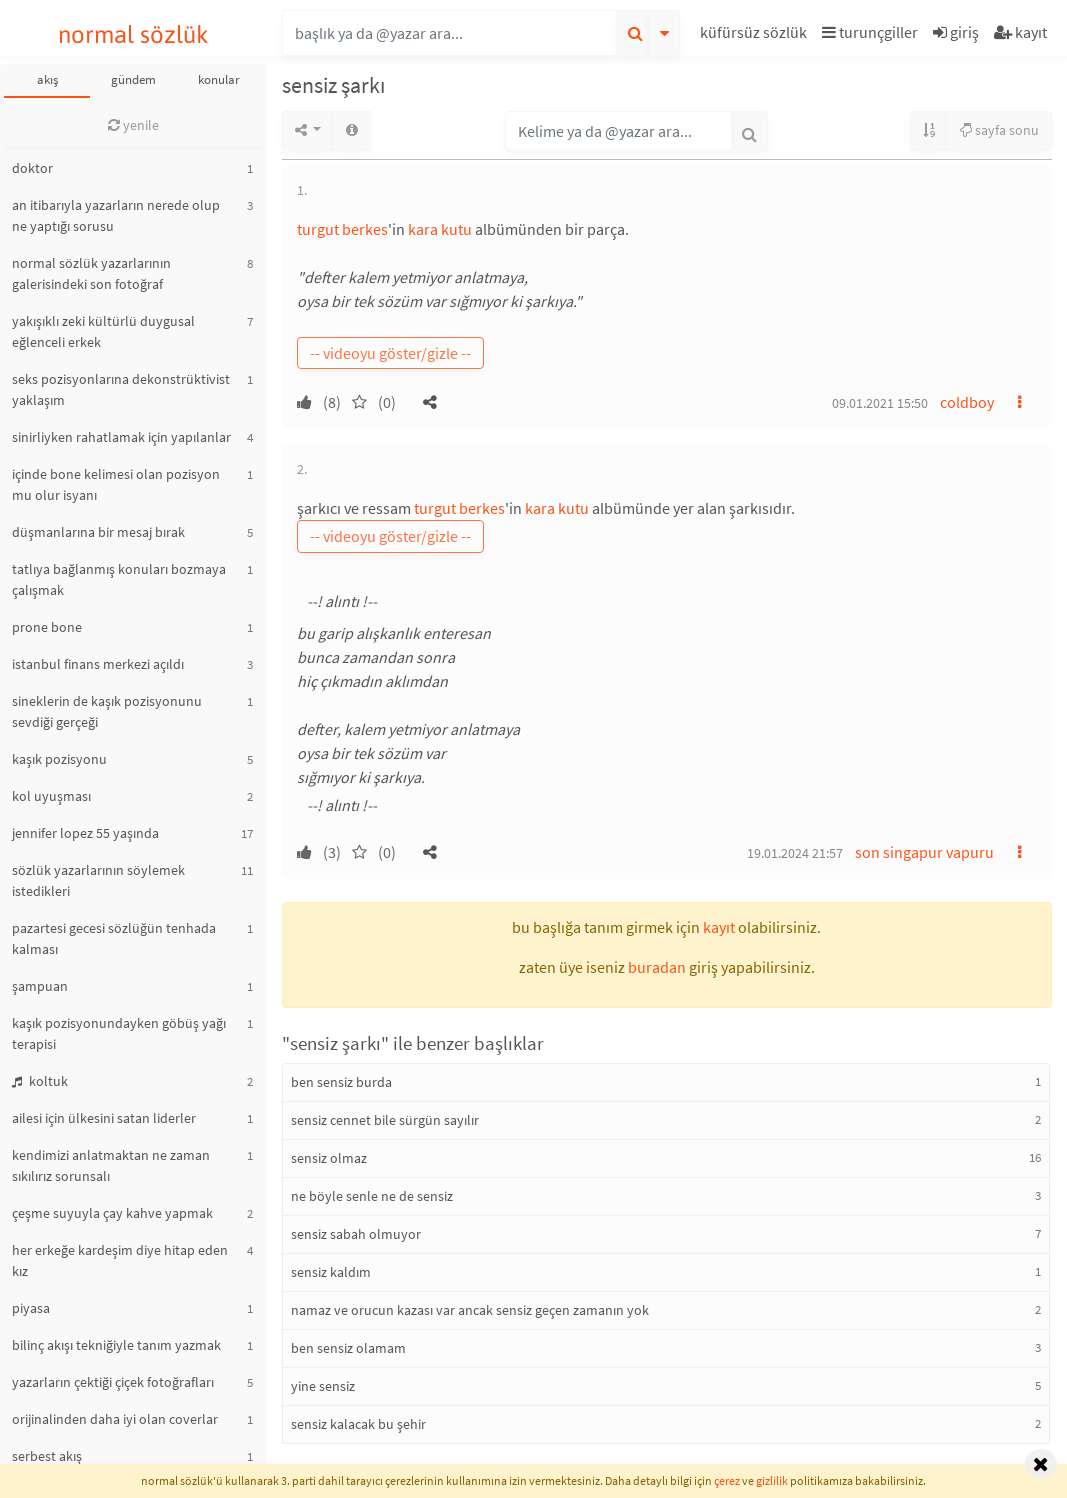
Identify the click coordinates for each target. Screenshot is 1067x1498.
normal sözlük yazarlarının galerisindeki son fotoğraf (91, 273)
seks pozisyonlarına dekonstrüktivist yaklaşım (121, 389)
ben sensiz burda (341, 1082)
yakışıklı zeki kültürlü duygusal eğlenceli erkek (103, 331)
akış (47, 79)
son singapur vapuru (924, 852)
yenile (133, 125)
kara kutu (440, 229)
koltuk (40, 1081)
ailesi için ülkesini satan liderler (104, 1118)
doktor (32, 168)
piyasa (31, 1308)
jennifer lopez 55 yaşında (85, 833)
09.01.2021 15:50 (880, 403)
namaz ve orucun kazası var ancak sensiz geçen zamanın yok (470, 1310)
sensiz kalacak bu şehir (358, 1424)
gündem (133, 79)
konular (219, 79)
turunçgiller (870, 32)
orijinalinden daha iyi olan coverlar (115, 1419)
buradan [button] (657, 967)
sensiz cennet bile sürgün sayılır (385, 1120)
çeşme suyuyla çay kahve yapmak (112, 1213)
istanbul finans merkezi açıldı (98, 664)
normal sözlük (133, 34)
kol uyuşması (51, 796)
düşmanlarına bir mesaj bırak (98, 532)
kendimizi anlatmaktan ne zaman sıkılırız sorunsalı (111, 1165)
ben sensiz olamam (348, 1348)
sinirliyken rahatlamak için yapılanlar (121, 437)
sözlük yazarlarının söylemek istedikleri (98, 880)
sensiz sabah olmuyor (356, 1234)
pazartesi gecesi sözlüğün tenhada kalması (114, 938)
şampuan (40, 986)
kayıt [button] (719, 927)
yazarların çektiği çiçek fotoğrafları (113, 1382)
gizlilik (772, 1480)
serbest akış (47, 1456)
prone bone (47, 627)
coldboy (967, 402)
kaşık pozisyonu (59, 759)
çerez (727, 1480)
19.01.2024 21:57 (795, 853)
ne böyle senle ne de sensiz (372, 1196)
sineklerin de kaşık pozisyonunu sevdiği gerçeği (107, 711)
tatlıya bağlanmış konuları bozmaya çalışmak (119, 579)
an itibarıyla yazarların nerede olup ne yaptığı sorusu (116, 215)
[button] (756, 35)
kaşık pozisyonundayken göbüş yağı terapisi (119, 1033)
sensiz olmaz (329, 1158)
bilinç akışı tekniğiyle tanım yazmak (116, 1345)
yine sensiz (323, 1386)
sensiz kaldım (331, 1272)
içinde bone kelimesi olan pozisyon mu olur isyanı (116, 484)
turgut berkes (342, 229)
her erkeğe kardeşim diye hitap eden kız (120, 1260)
